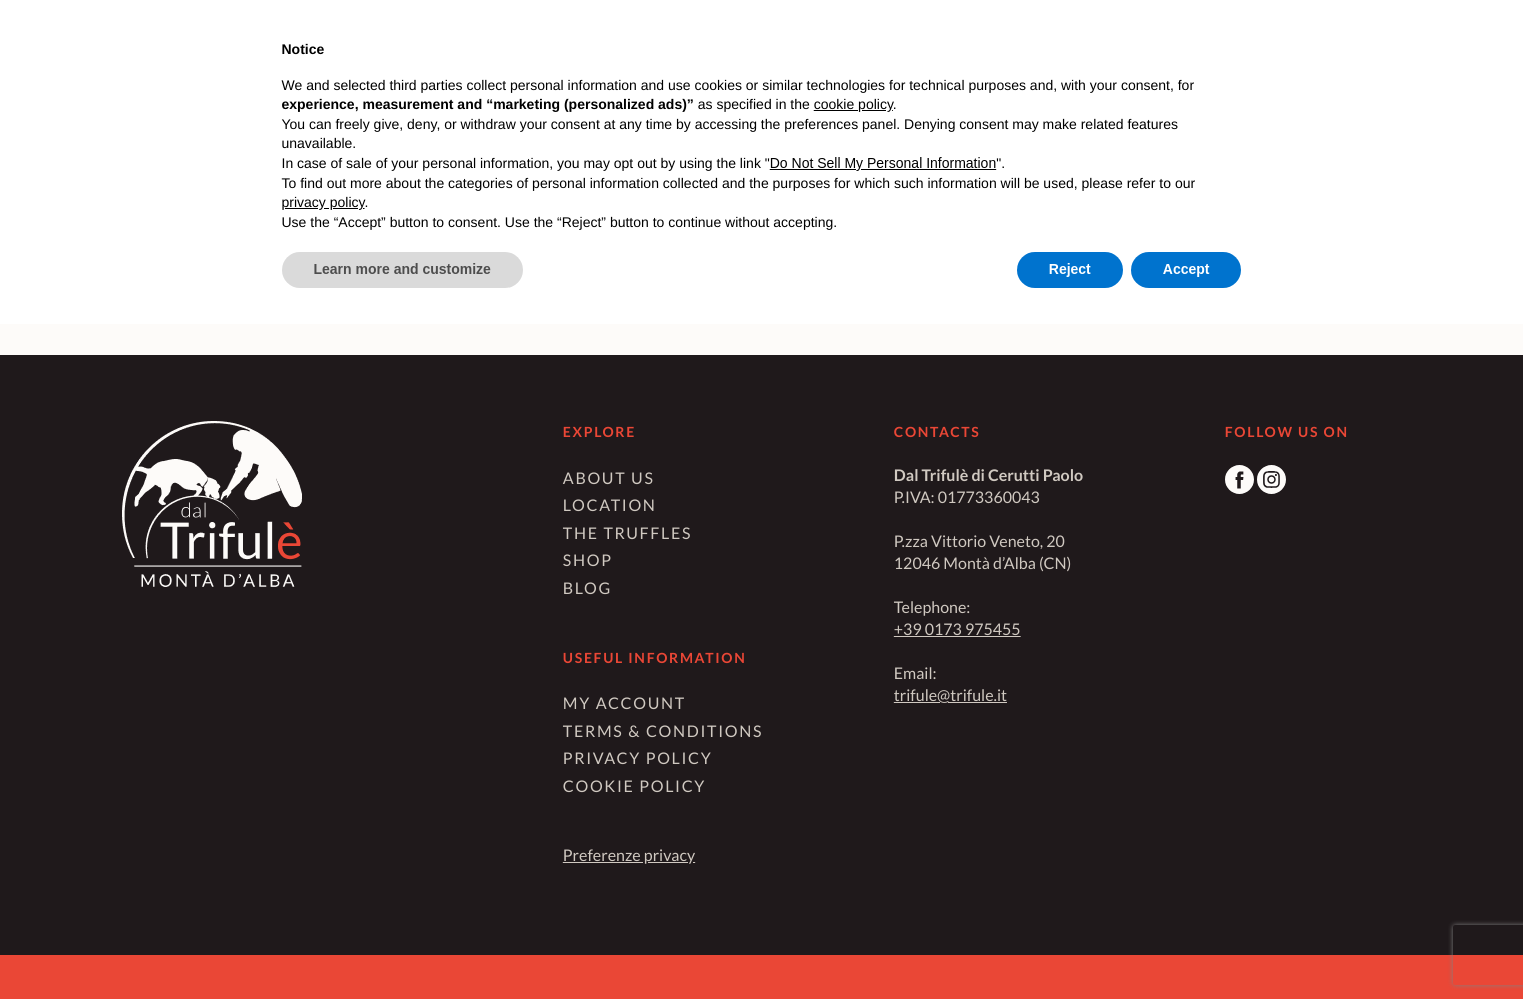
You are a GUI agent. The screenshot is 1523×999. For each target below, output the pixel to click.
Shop (588, 560)
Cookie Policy (634, 786)
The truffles (627, 533)
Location (610, 505)
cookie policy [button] (853, 104)
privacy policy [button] (323, 202)
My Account (624, 703)
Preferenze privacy (629, 855)
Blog (587, 588)
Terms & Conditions (663, 731)
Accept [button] (1186, 269)
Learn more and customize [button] (402, 269)
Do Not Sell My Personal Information (883, 163)
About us (609, 478)
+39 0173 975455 (957, 629)
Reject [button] (1070, 269)
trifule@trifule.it (950, 695)
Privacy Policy (638, 758)
